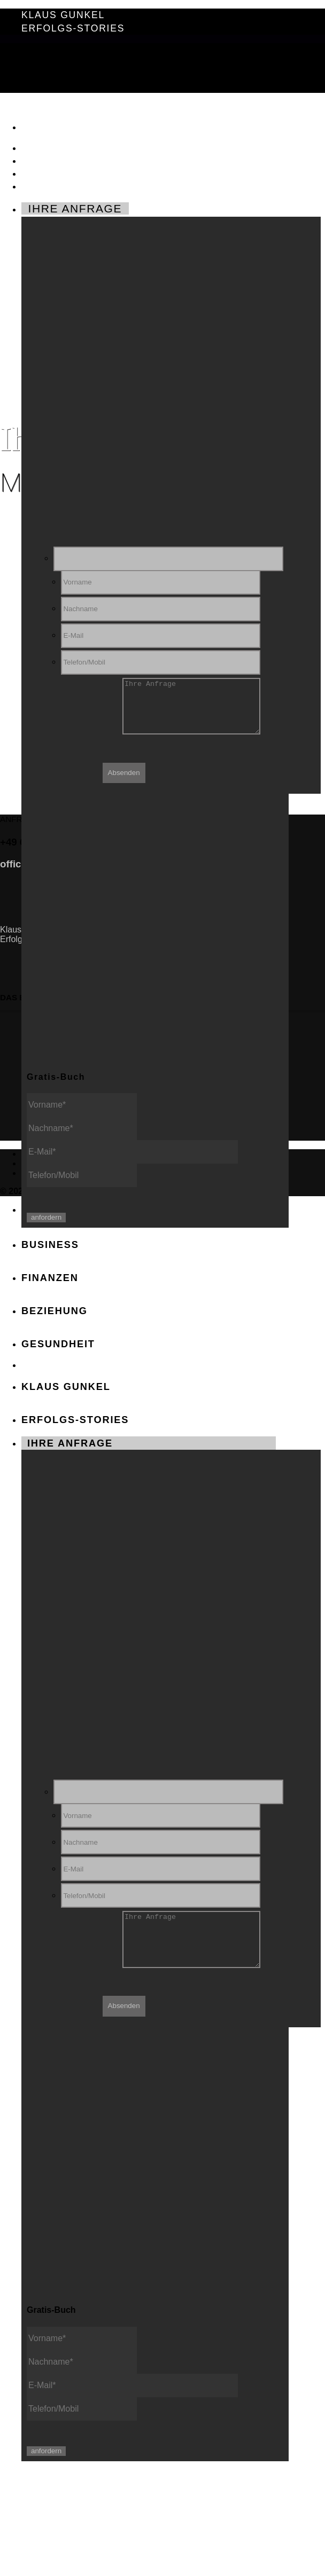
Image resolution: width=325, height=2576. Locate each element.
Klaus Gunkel (63, 15)
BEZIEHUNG (59, 173)
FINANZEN (54, 160)
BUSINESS (54, 147)
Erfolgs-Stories (73, 28)
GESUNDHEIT (63, 185)
